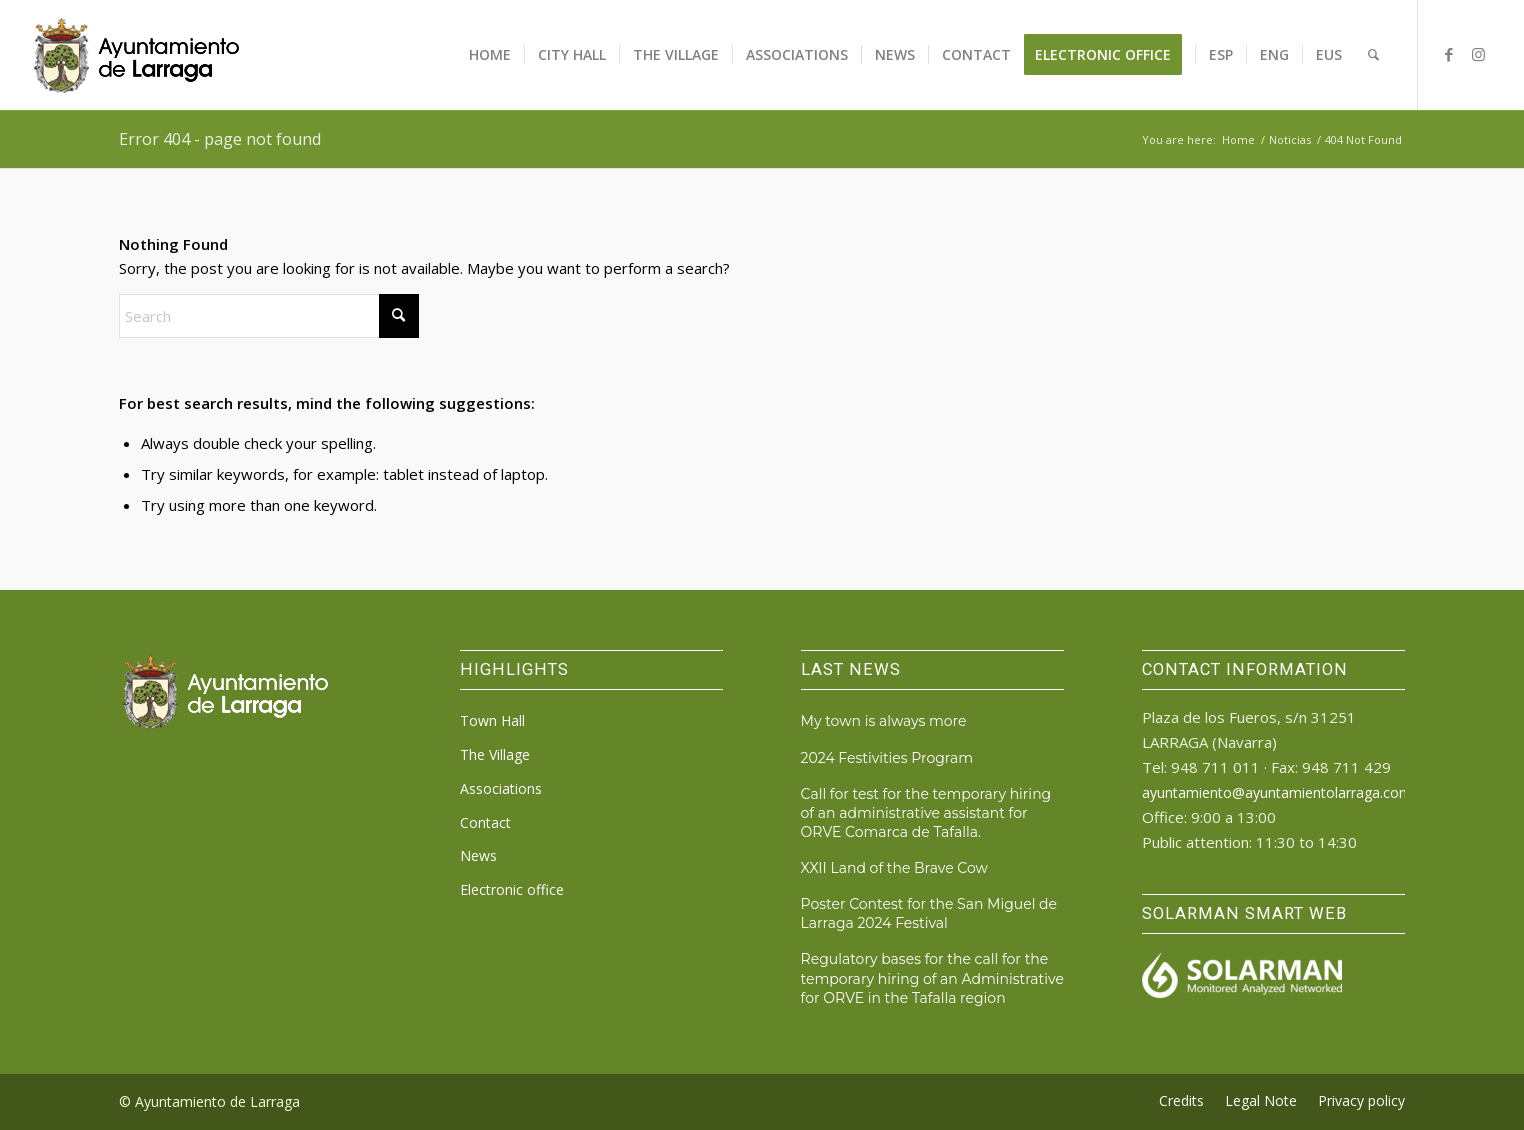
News (478, 855)
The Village (495, 754)
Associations (501, 788)
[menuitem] (490, 55)
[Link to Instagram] (1479, 54)
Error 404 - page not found (220, 139)
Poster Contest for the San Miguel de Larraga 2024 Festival (929, 913)
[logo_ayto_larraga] (136, 55)
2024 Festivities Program (887, 758)
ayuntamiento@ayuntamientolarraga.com (1277, 792)
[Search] (1373, 55)
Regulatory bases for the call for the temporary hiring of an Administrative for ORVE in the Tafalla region (932, 978)
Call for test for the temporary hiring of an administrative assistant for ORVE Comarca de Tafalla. (926, 813)
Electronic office (512, 889)
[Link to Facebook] (1449, 54)
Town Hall (492, 720)
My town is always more (884, 721)
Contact (485, 822)
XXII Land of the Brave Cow (894, 868)
